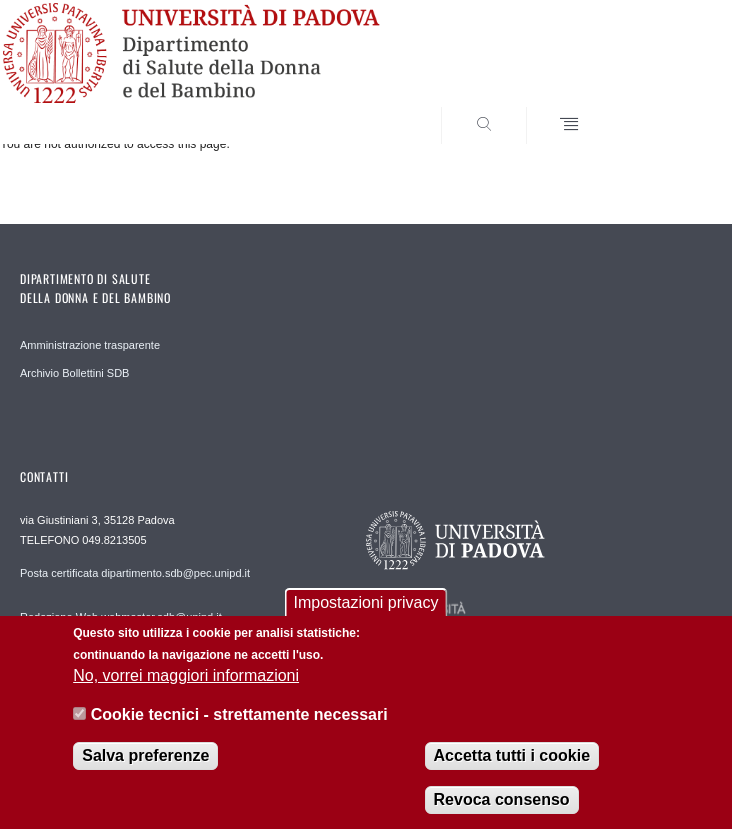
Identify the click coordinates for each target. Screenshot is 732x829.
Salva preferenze (145, 772)
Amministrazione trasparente (90, 345)
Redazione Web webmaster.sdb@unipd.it (121, 617)
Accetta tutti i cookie (512, 772)
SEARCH (661, 107)
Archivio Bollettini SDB (74, 373)
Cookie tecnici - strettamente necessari (239, 731)
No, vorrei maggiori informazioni (186, 692)
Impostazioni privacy (366, 619)
